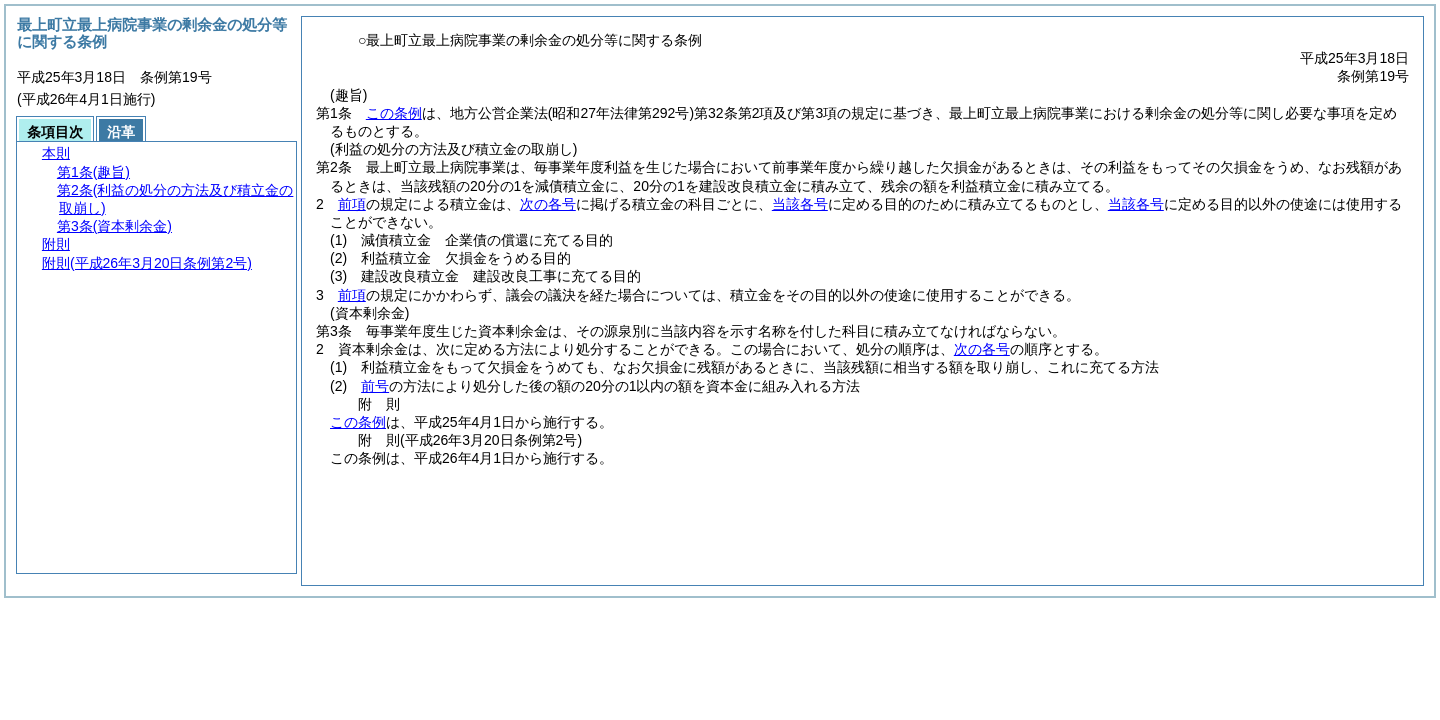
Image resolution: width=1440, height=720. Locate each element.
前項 (352, 204)
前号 (375, 386)
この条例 (394, 113)
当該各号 (800, 204)
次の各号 (548, 204)
